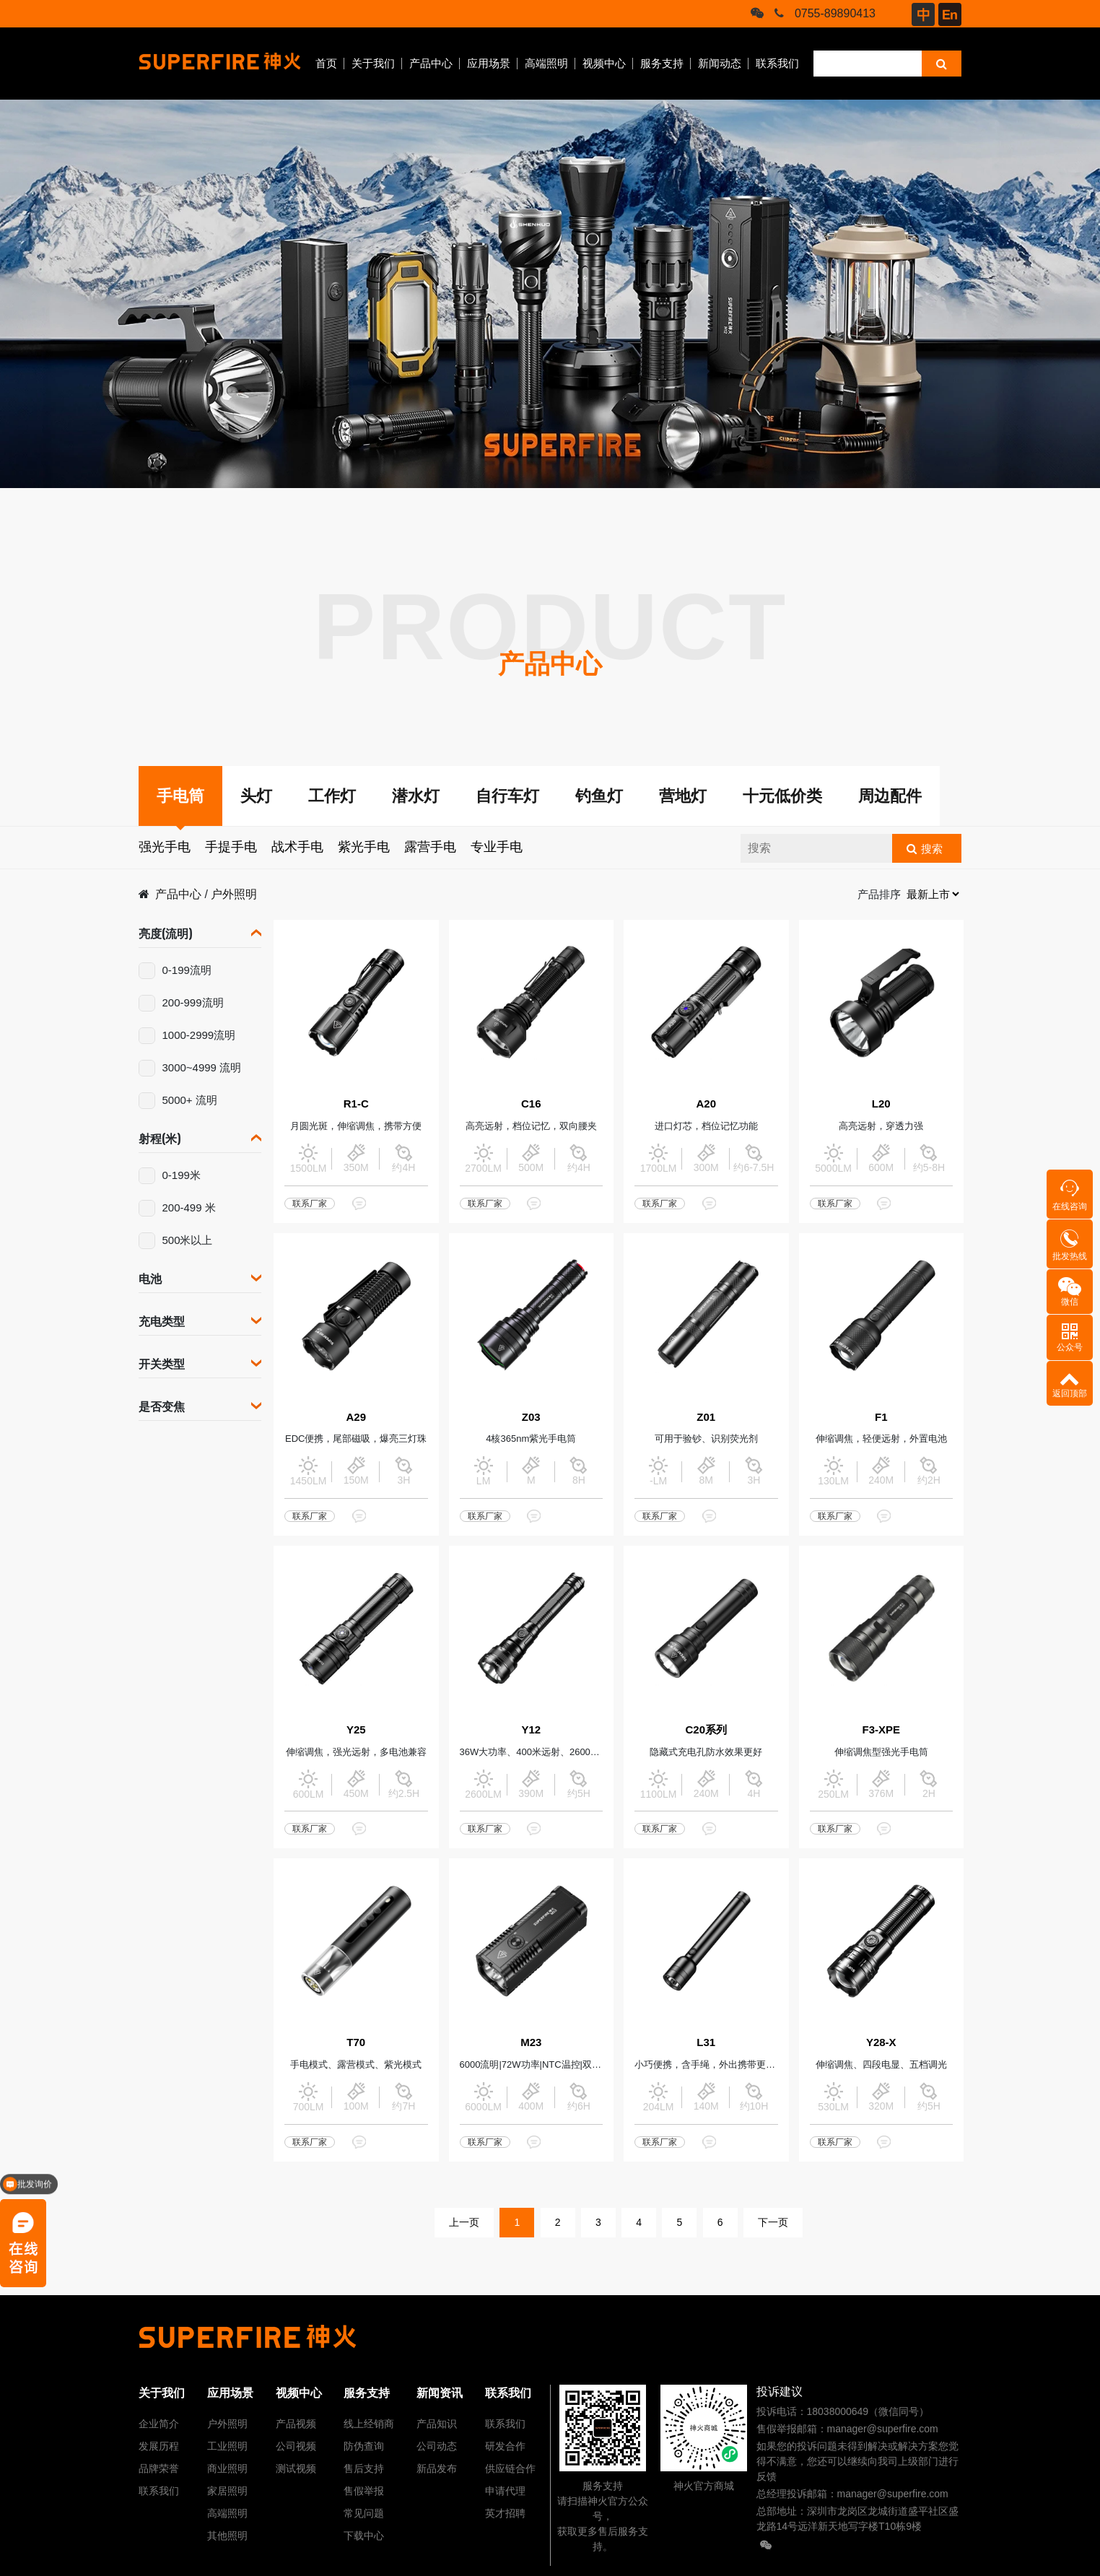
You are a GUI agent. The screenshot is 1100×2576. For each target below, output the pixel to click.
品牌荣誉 (159, 2468)
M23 (530, 2042)
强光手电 (165, 847)
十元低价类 (782, 796)
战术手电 (297, 847)
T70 (355, 2042)
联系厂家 (309, 1203)
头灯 (256, 796)
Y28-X (881, 2042)
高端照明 (546, 63)
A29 (356, 1417)
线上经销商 (369, 2423)
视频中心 (604, 63)
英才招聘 (505, 2513)
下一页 (773, 2222)
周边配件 (890, 796)
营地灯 (683, 796)
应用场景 (488, 63)
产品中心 (431, 63)
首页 (326, 63)
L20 (881, 1103)
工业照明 (227, 2446)
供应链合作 (510, 2468)
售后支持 (364, 2468)
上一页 (464, 2222)
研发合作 (505, 2446)
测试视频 (296, 2468)
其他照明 (227, 2535)
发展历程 (159, 2446)
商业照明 (227, 2468)
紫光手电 (364, 847)
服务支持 (662, 63)
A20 (706, 1103)
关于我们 (373, 63)
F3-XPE (881, 1729)
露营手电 (430, 847)
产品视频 (296, 2423)
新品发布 (436, 2468)
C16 (531, 1103)
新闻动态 (719, 63)
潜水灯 (416, 796)
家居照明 (227, 2491)
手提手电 (231, 847)
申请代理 (505, 2491)
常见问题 (364, 2513)
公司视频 (296, 2446)
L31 (706, 2042)
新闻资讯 (439, 2393)
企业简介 (159, 2423)
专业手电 (497, 847)
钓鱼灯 (599, 796)
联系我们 (777, 63)
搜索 (932, 849)
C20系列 (706, 1729)
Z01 (706, 1417)
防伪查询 (364, 2446)
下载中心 (364, 2535)
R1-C (356, 1103)
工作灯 (332, 796)
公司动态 (436, 2446)
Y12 (531, 1729)
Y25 (356, 1729)
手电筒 (180, 796)
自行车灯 (507, 796)
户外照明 (234, 894)
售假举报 (364, 2491)
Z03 (531, 1417)
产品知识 (436, 2423)
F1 (881, 1417)
